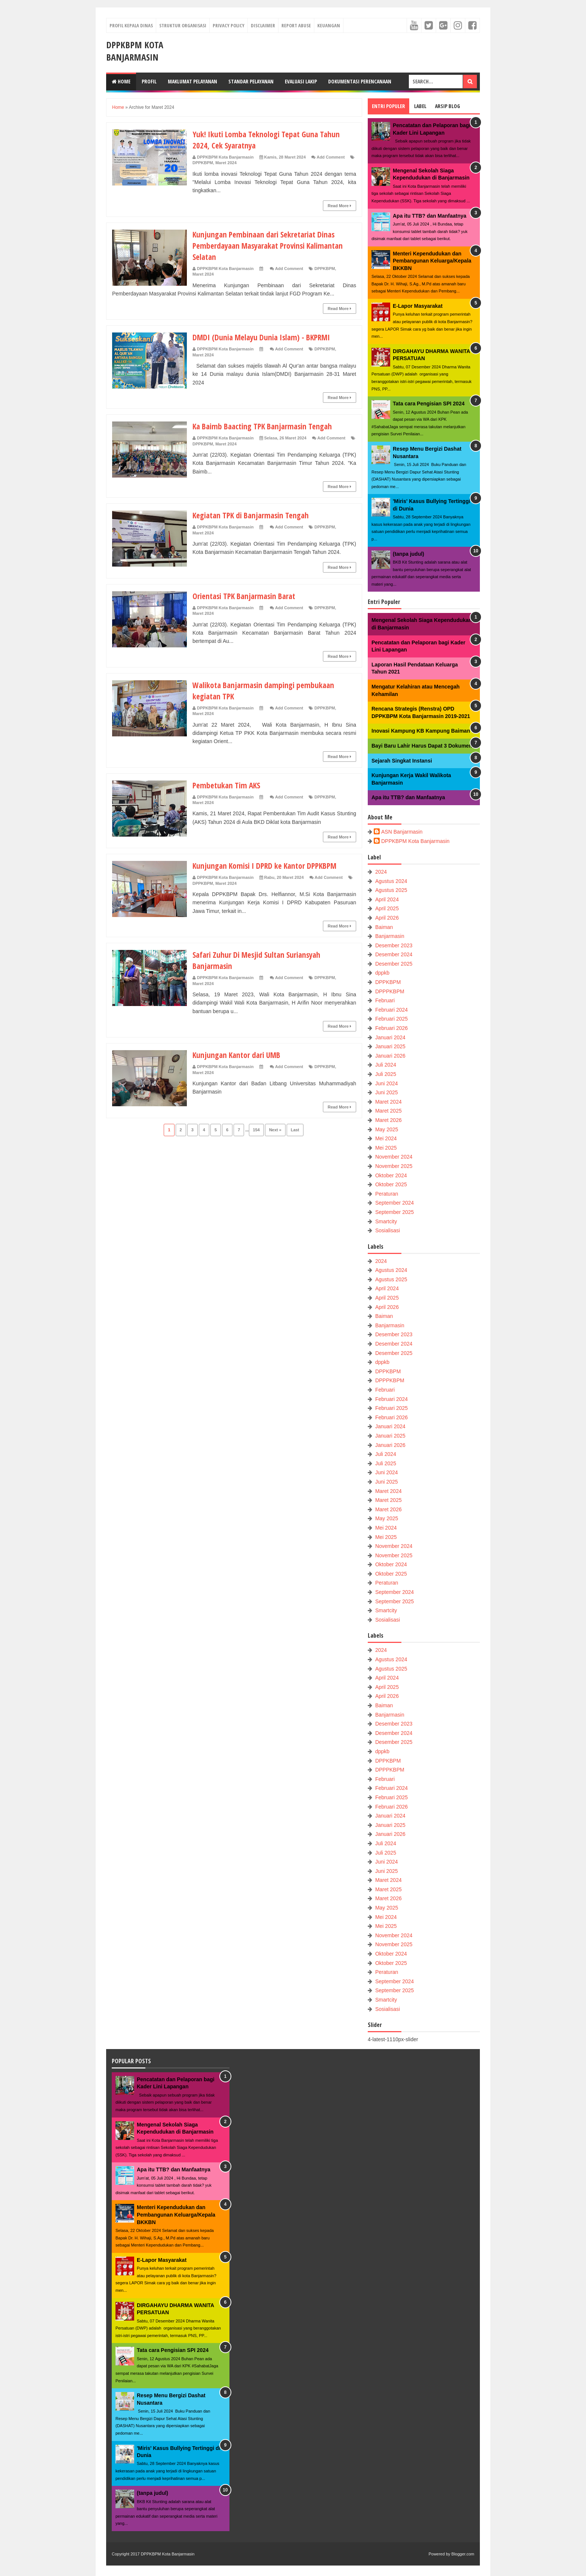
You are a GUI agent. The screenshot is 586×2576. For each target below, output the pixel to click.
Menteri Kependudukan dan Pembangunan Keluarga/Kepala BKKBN (432, 261)
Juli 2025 (385, 1074)
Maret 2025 (388, 1111)
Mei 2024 (386, 1138)
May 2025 (386, 1129)
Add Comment (331, 157)
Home (121, 81)
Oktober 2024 (391, 1175)
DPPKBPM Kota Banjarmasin (134, 51)
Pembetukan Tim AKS (227, 785)
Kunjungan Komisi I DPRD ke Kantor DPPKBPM (266, 865)
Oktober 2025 (391, 1184)
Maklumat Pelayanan (192, 81)
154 (256, 1130)
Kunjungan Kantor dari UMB (237, 1054)
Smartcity (386, 1221)
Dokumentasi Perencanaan (359, 81)
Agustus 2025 (391, 890)
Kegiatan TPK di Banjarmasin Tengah (252, 515)
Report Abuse (296, 25)
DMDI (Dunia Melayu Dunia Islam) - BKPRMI (264, 337)
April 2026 (387, 918)
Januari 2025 (390, 1046)
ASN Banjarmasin (402, 832)
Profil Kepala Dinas (131, 25)
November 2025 (394, 1166)
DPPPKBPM (389, 991)
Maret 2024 (226, 162)
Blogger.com (462, 2554)
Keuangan (328, 25)
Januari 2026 (390, 1056)
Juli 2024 (385, 1065)
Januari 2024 (390, 1037)
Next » (275, 1130)
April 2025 (387, 908)
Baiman (384, 927)
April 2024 (387, 899)
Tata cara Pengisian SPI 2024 (429, 404)
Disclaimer (263, 25)
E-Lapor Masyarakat (417, 306)
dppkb (382, 973)
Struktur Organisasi (182, 25)
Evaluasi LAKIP (301, 81)
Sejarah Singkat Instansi (401, 761)
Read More (339, 205)
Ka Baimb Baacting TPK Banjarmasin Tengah (264, 426)
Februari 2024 (391, 1010)
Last (295, 1130)
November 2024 (394, 1157)
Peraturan (386, 1194)
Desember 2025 (394, 964)
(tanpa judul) (408, 554)
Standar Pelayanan (251, 81)
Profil (149, 81)
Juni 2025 (386, 1092)
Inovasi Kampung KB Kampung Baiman (420, 731)
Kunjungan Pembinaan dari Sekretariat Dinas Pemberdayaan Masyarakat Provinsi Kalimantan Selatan (271, 245)
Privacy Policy (228, 25)
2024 (381, 872)
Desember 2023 (394, 945)
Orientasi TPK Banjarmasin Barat (245, 595)
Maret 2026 (388, 1120)
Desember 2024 (394, 954)
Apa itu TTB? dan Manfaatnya (429, 216)
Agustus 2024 (391, 881)
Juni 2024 (386, 1083)
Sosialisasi (387, 1230)
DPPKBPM (202, 162)
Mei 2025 (386, 1148)
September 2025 (394, 1212)
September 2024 (394, 1203)
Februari (385, 1000)
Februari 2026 (391, 1028)
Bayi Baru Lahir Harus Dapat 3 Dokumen (421, 746)
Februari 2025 (391, 1019)
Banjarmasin (389, 936)
